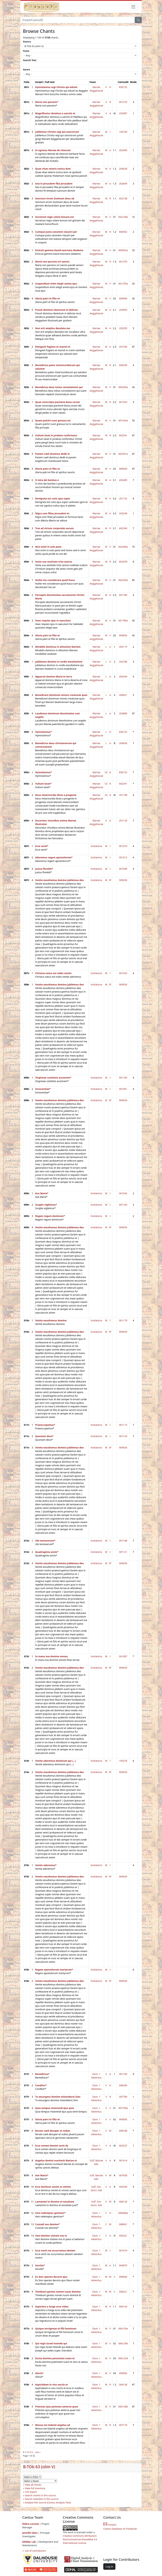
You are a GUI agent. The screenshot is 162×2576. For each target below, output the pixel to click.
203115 (123, 646)
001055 (123, 973)
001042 (123, 1193)
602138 (123, 198)
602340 (123, 528)
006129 (123, 2306)
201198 (123, 795)
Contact (109, 2524)
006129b (123, 2343)
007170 (123, 2425)
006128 (123, 2384)
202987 (123, 113)
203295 (123, 328)
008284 (123, 2085)
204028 (123, 168)
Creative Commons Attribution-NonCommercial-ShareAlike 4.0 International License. (80, 2539)
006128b (123, 2406)
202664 (123, 183)
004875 (123, 2265)
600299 (123, 365)
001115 (123, 1424)
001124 (123, 1436)
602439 (123, 561)
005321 (123, 2235)
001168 (123, 1540)
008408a (123, 2213)
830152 (123, 87)
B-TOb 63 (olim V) (39, 2466)
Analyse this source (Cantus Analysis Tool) (48, 2502)
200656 (123, 743)
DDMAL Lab (29, 2541)
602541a (123, 453)
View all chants (33, 2484)
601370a (123, 283)
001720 (123, 2074)
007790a (123, 2108)
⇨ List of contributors (34, 2550)
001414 (123, 2160)
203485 (123, 480)
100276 (123, 1760)
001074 (123, 846)
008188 (123, 2130)
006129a (123, 2328)
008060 (123, 2276)
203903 (123, 309)
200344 (123, 676)
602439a (123, 580)
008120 (123, 2201)
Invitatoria (96, 846)
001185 (123, 1077)
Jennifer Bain (30, 2532)
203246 (123, 513)
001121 (123, 1552)
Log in (109, 2566)
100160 (123, 131)
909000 (123, 298)
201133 (123, 820)
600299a (123, 387)
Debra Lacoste (30, 2523)
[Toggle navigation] (133, 6)
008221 (123, 2291)
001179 (123, 1320)
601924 (123, 402)
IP (110, 880)
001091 (123, 1089)
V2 (106, 772)
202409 (123, 150)
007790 (123, 2096)
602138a (123, 216)
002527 (123, 2145)
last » (37, 2452)
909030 (123, 880)
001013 (123, 857)
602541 (123, 435)
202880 (123, 713)
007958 (123, 2175)
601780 (123, 595)
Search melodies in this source (42, 2499)
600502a (123, 250)
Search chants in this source (40, 2495)
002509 (123, 2186)
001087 (123, 1656)
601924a (123, 420)
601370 (123, 102)
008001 (123, 2224)
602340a (123, 546)
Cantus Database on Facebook (120, 2528)
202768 (123, 661)
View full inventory (35, 2488)
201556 (123, 346)
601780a (123, 620)
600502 (123, 231)
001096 (123, 868)
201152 (123, 498)
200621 (123, 695)
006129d (123, 2358)
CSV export (31, 2491)
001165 (123, 1204)
